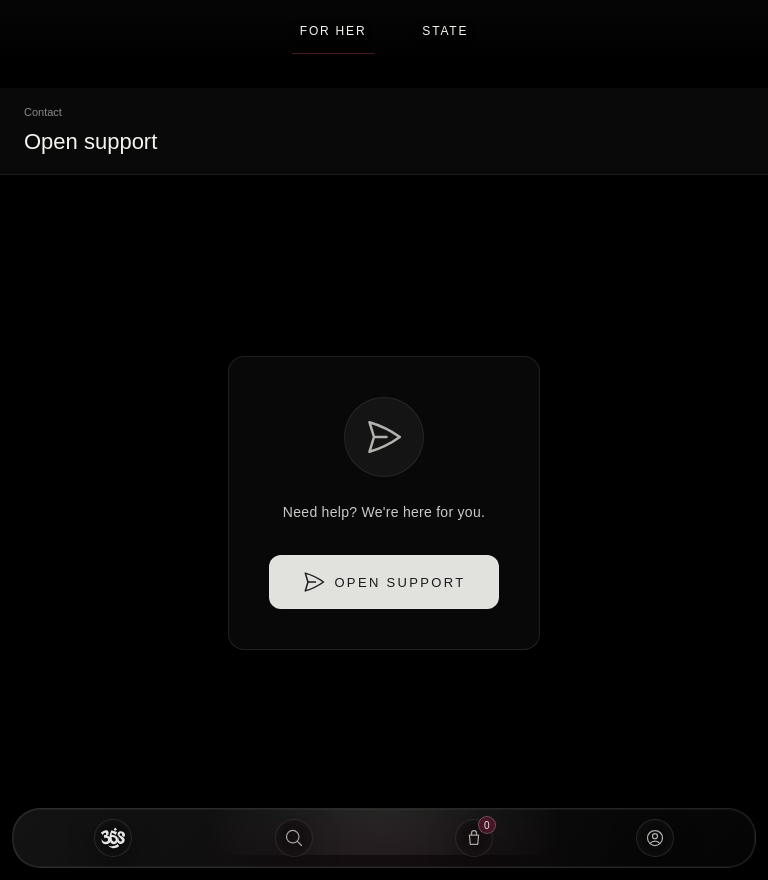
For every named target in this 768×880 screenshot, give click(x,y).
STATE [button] (445, 31)
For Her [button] (333, 38)
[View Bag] (474, 838)
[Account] (655, 838)
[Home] (113, 838)
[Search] (294, 838)
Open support (383, 582)
